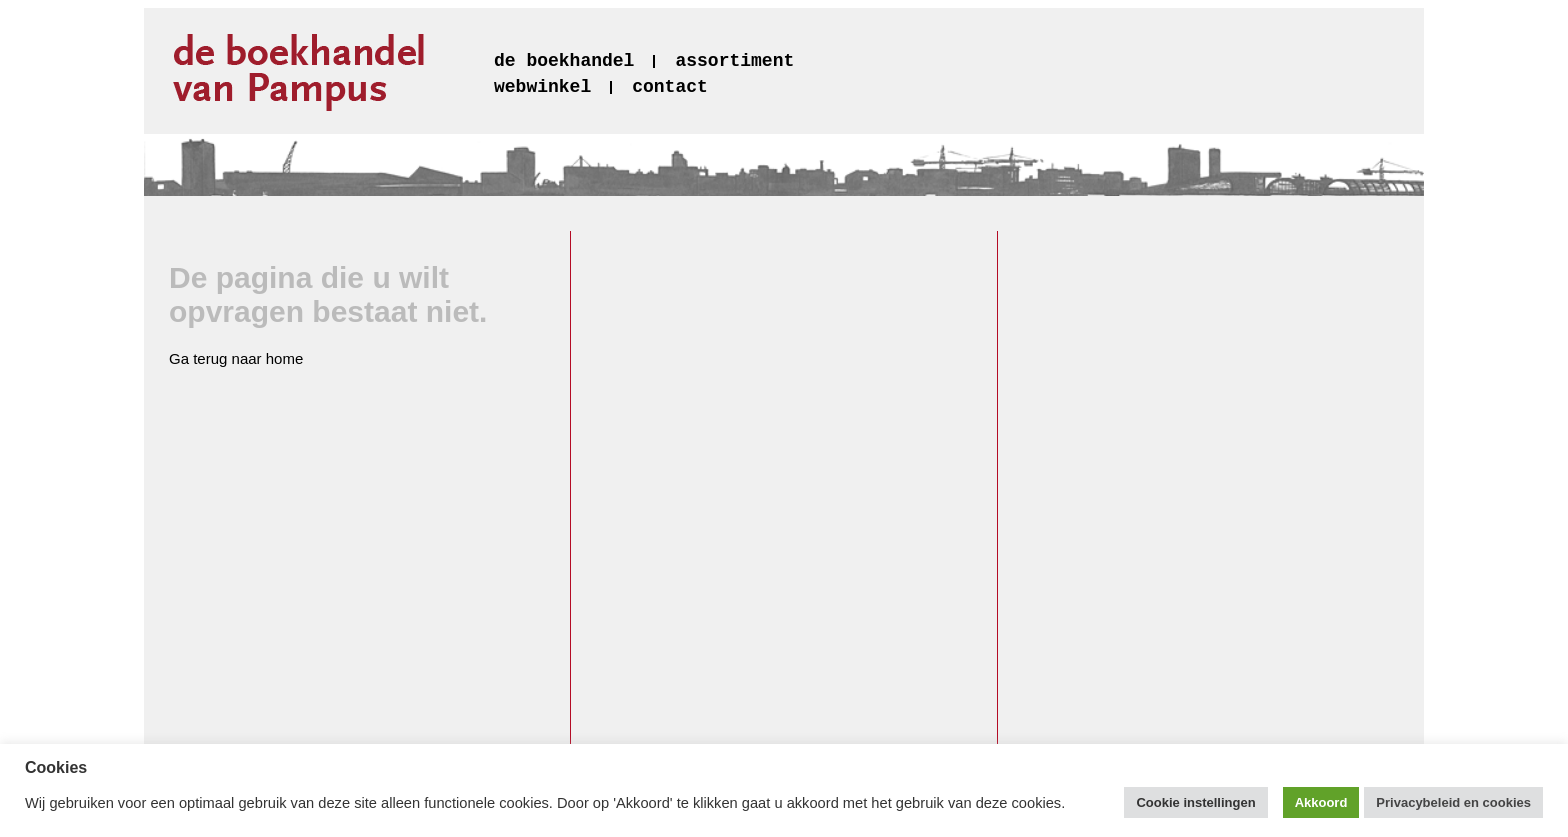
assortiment (734, 61)
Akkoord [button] (1321, 802)
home (285, 358)
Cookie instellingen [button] (1195, 802)
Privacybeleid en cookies (1453, 802)
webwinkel (542, 87)
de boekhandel (564, 61)
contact (670, 87)
